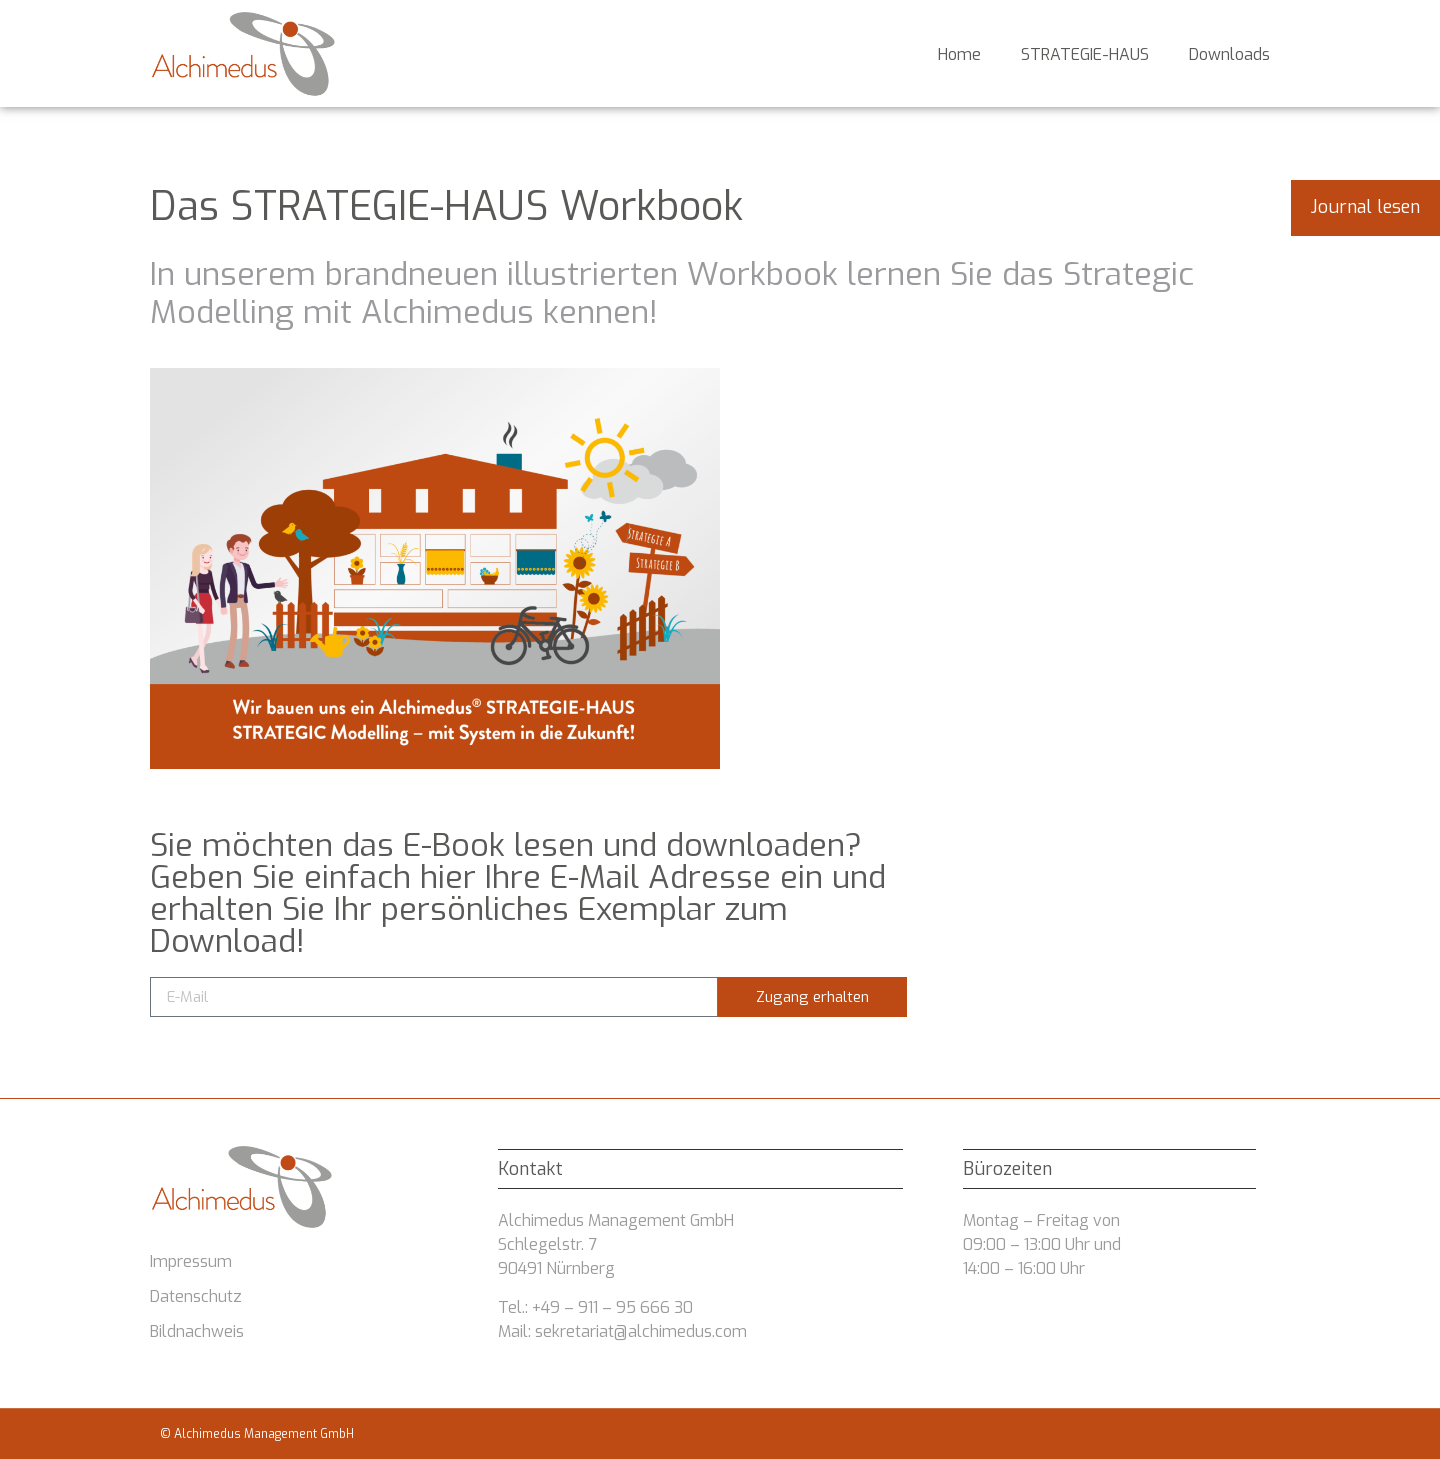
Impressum (191, 1261)
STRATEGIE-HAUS (1085, 54)
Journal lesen (1365, 207)
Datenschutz (196, 1296)
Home (959, 54)
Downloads (1229, 54)
